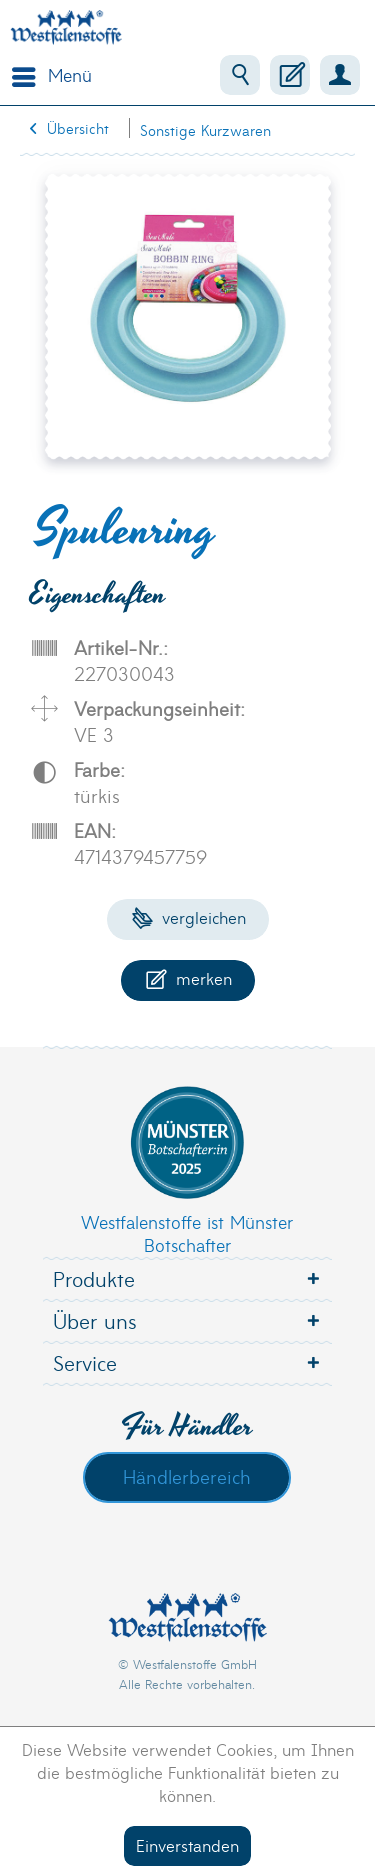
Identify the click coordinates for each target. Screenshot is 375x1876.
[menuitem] (47, 75)
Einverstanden (187, 1844)
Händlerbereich (187, 1476)
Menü (52, 73)
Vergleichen (188, 916)
